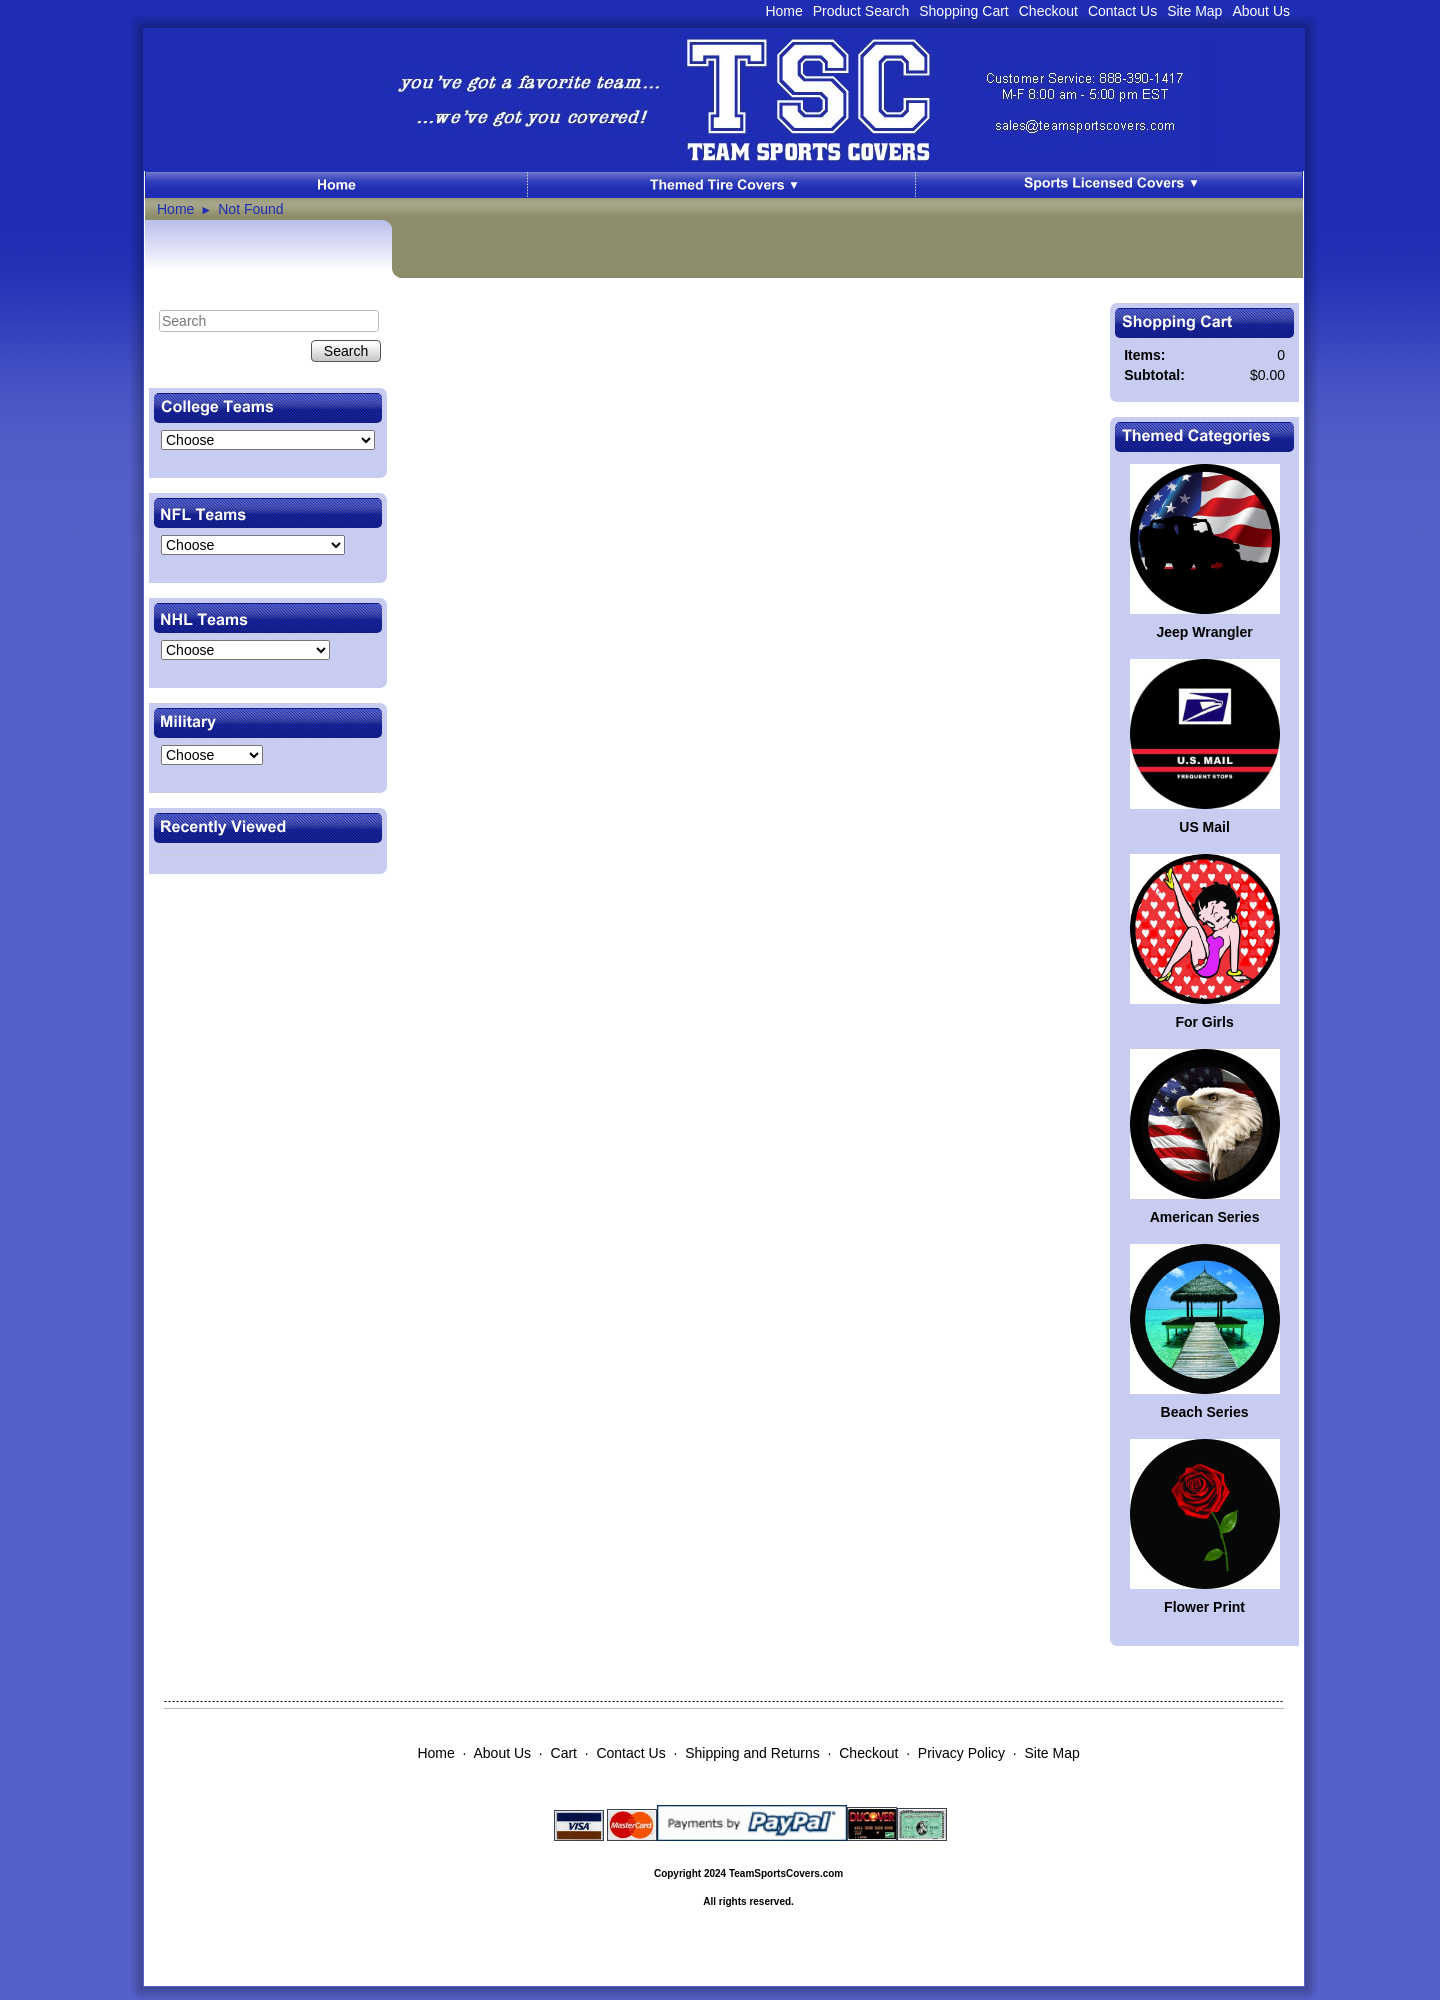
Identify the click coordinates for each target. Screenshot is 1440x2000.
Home (783, 11)
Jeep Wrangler (1204, 632)
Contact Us (1122, 11)
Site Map (1194, 11)
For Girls (1204, 1022)
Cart (564, 1753)
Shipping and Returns (752, 1753)
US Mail (1204, 827)
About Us (1261, 11)
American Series (1205, 1217)
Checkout (1048, 11)
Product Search (861, 11)
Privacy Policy (961, 1753)
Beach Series (1205, 1412)
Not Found (250, 209)
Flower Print (1204, 1607)
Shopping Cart (964, 11)
